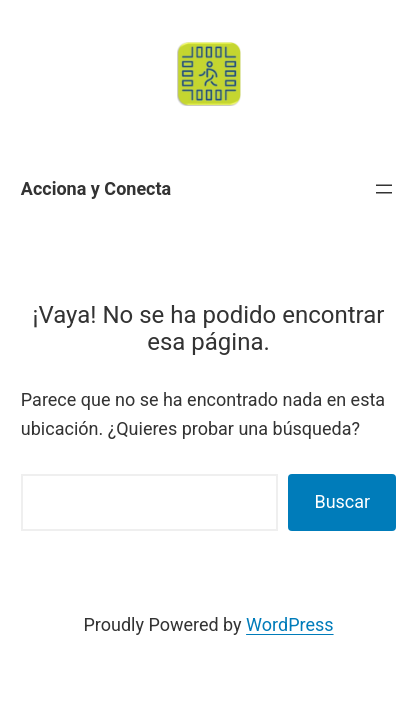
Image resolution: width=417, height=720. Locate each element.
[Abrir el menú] (384, 189)
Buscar (342, 501)
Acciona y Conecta (96, 188)
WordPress (289, 624)
